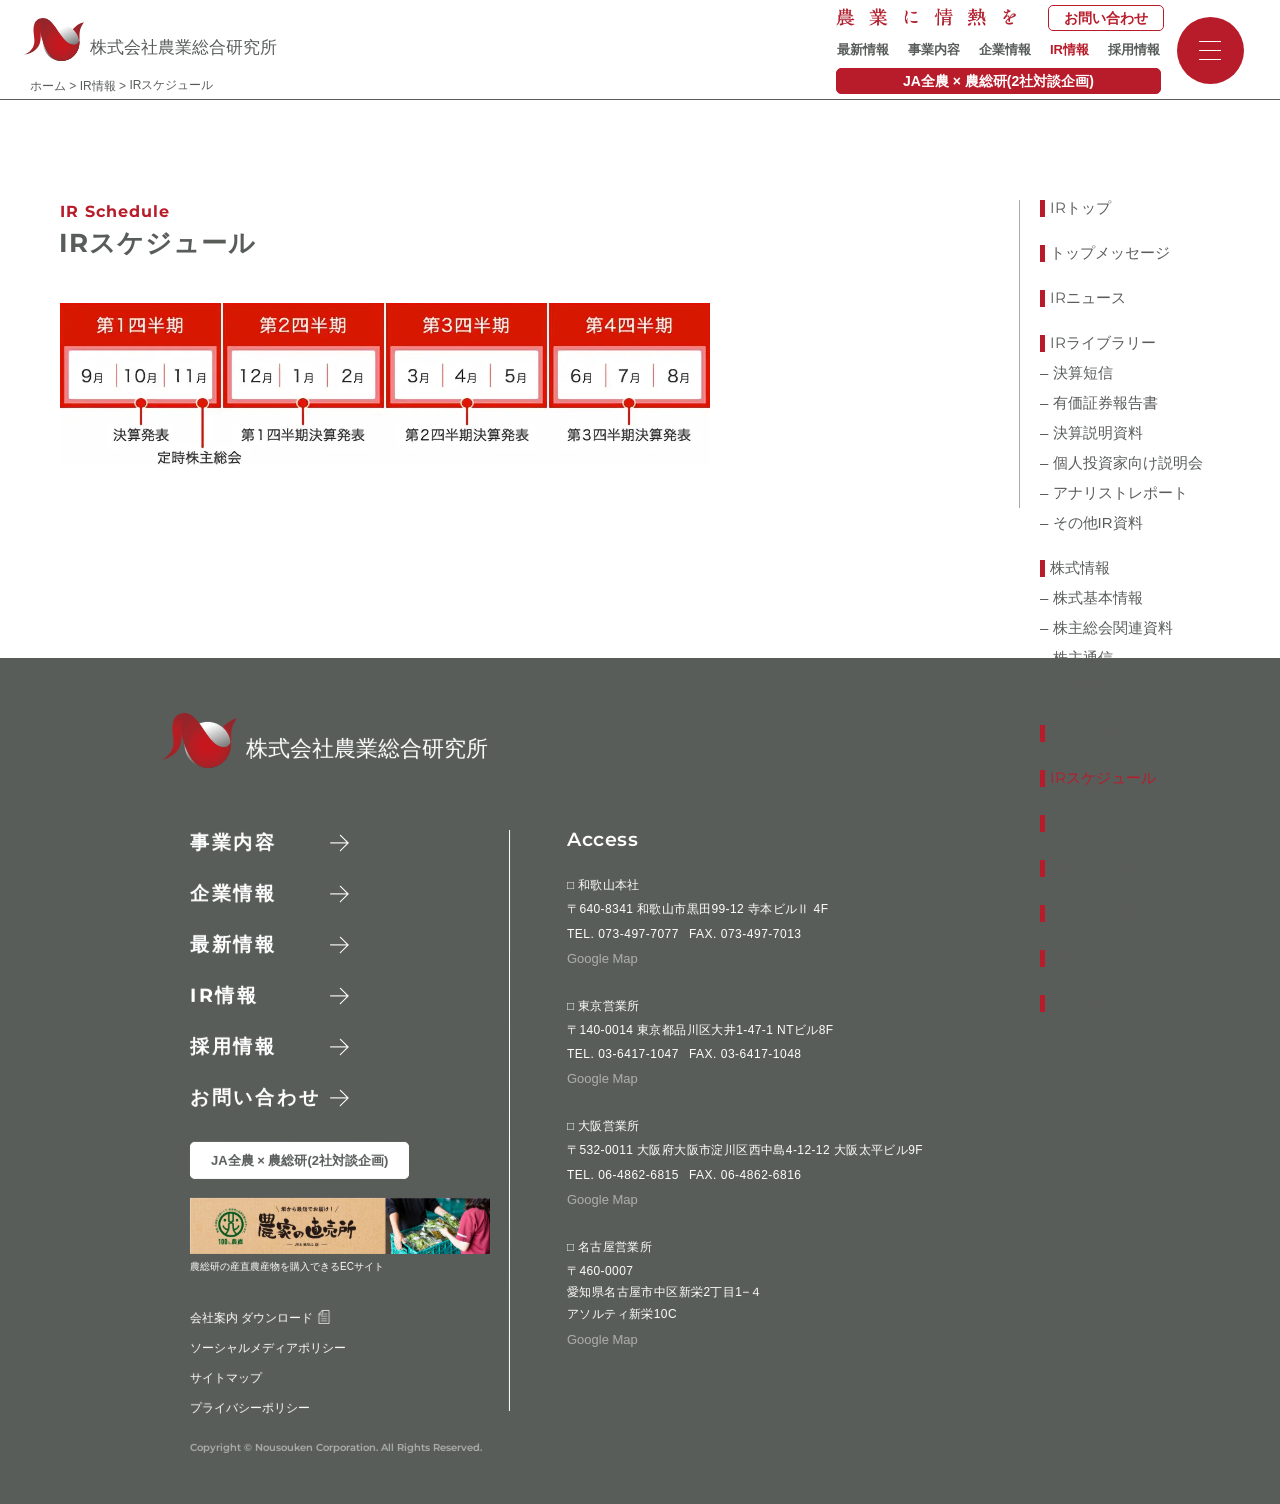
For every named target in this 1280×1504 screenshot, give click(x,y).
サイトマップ (226, 1377)
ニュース (1088, 298)
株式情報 (1080, 568)
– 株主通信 (1076, 658)
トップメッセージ (1110, 253)
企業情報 (1005, 49)
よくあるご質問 (1102, 913)
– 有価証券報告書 (1099, 403)
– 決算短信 (1076, 373)
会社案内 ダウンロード (260, 1317)
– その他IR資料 (1091, 523)
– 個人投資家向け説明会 (1121, 463)
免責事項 (1080, 1003)
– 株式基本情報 (1091, 598)
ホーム (48, 86)
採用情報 (1134, 49)
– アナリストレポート (1114, 493)
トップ (1080, 208)
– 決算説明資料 (1091, 433)
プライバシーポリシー (250, 1407)
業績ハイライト (1102, 733)
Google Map (602, 958)
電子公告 (1080, 958)
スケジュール (1103, 778)
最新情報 (863, 49)
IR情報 (1069, 49)
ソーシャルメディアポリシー (268, 1347)
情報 (224, 995)
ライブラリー (1103, 343)
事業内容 (934, 49)
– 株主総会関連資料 (1106, 628)
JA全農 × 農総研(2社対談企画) (998, 81)
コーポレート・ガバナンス (1140, 868)
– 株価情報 (1076, 688)
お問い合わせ (1106, 18)
